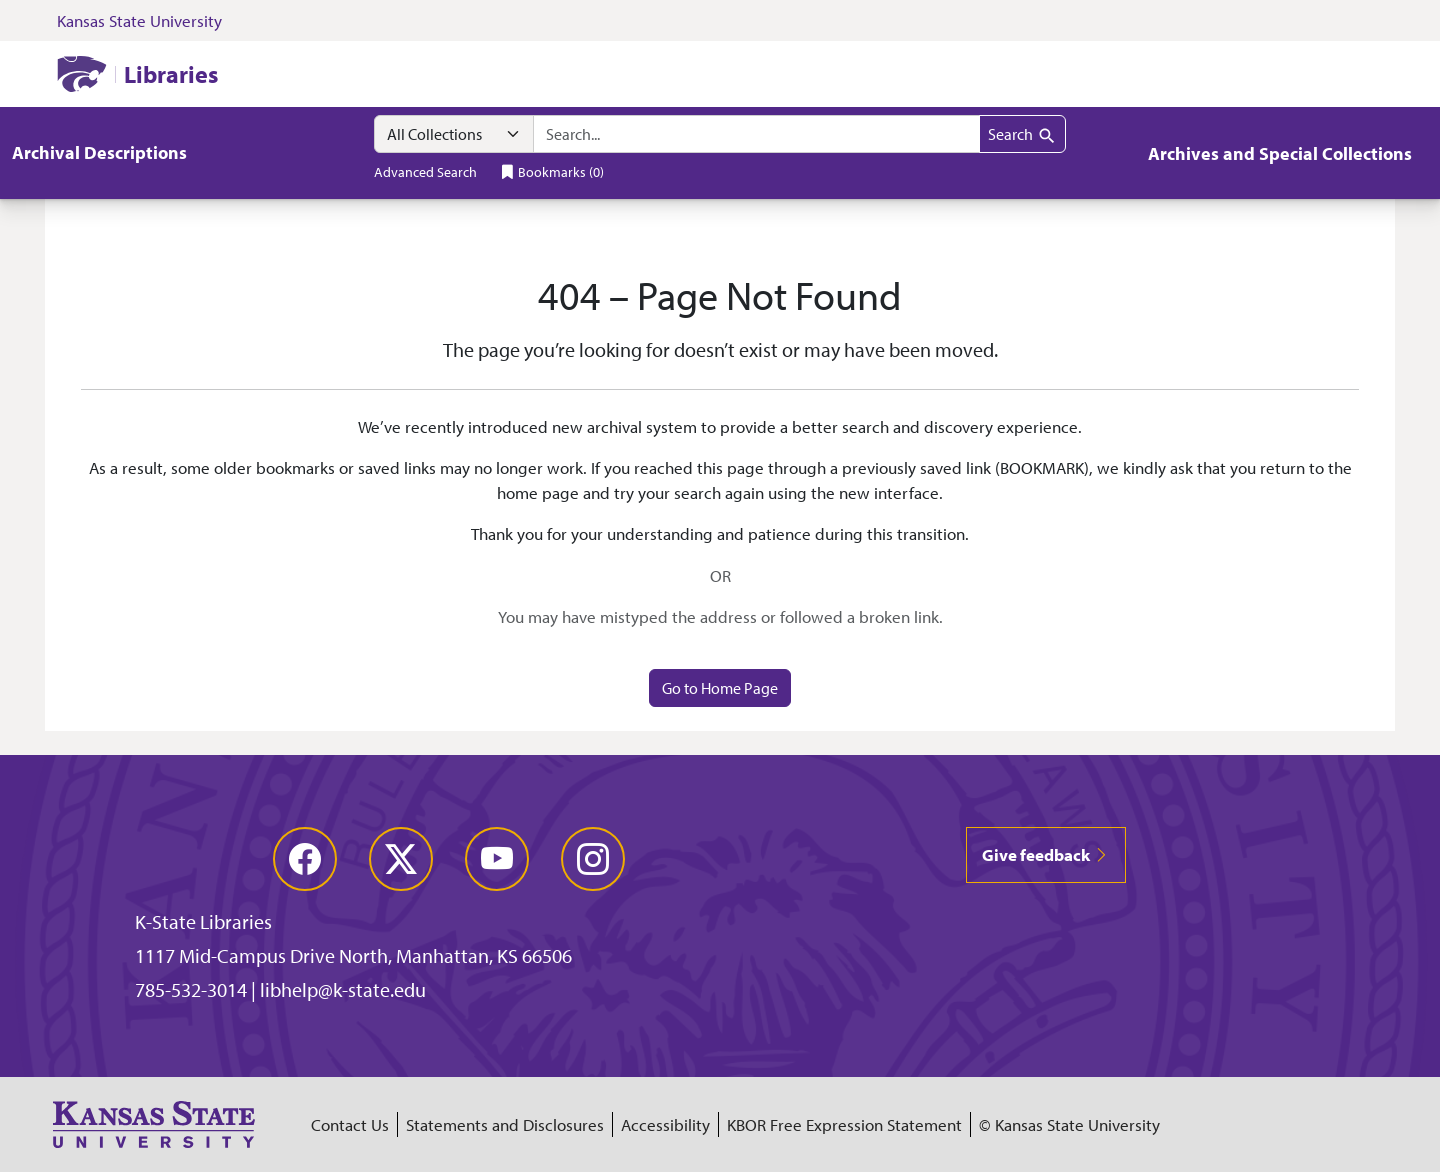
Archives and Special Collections (1280, 153)
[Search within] (454, 134)
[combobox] (756, 134)
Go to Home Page (720, 688)
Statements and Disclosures (505, 1124)
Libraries (171, 74)
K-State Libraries (203, 921)
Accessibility (665, 1124)
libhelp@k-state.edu (343, 989)
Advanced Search (425, 171)
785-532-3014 (191, 989)
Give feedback (1046, 854)
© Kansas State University (1069, 1124)
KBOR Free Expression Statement (844, 1124)
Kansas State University (139, 20)
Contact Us (350, 1124)
